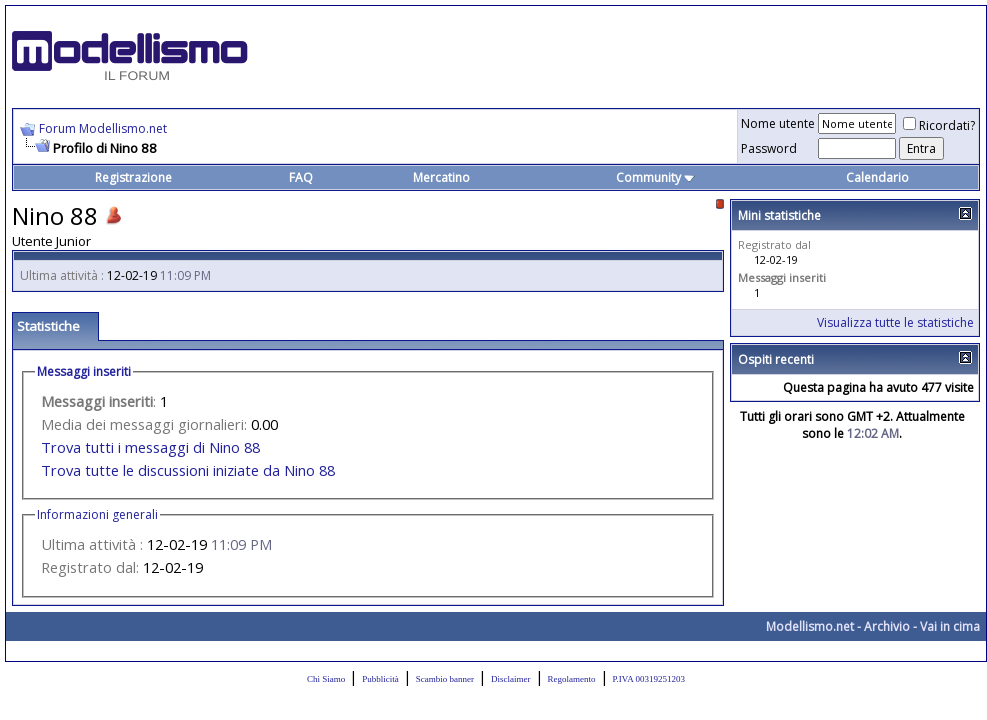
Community (655, 177)
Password (769, 148)
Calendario (877, 177)
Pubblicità (380, 679)
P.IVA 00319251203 (649, 679)
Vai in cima (950, 626)
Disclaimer (511, 679)
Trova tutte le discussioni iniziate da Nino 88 (188, 470)
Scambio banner (445, 679)
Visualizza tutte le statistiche (895, 322)
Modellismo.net (810, 626)
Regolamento (572, 679)
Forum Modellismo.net (103, 128)
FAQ (301, 177)
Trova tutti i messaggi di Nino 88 (150, 447)
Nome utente (778, 123)
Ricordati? (939, 125)
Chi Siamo (326, 679)
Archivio (887, 626)
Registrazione (133, 177)
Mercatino (441, 177)
